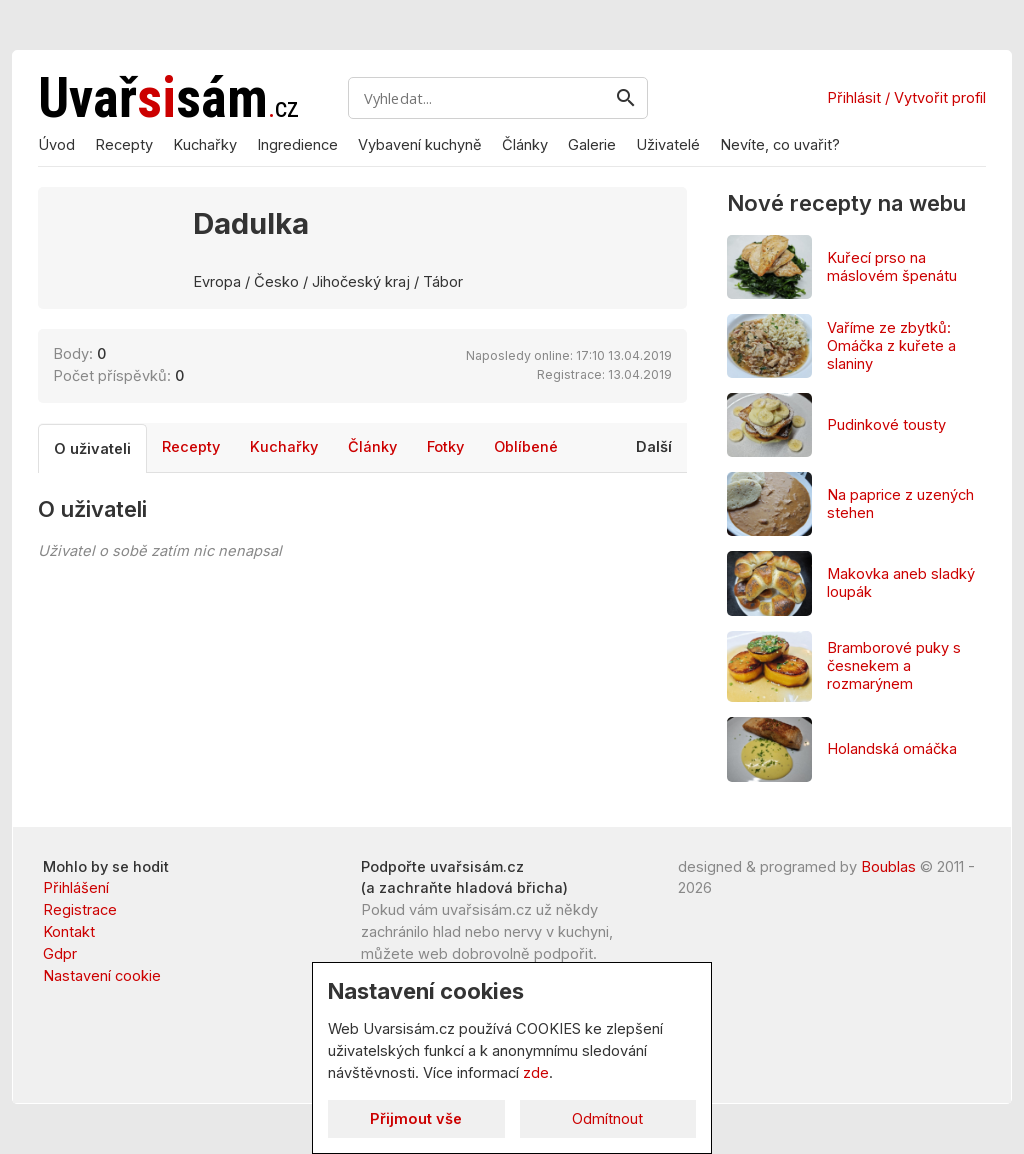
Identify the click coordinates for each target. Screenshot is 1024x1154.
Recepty (124, 145)
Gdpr (60, 954)
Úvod (56, 145)
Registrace (80, 910)
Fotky (445, 474)
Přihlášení (76, 888)
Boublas (888, 867)
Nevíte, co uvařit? (780, 145)
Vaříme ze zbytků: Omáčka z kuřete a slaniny (891, 346)
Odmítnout (607, 1119)
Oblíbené (526, 474)
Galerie (592, 145)
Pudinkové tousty (886, 425)
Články (525, 145)
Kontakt (69, 932)
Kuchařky (205, 145)
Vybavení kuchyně (420, 145)
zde (536, 1073)
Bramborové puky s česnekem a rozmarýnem (894, 666)
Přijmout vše (416, 1119)
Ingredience (297, 145)
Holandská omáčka (892, 749)
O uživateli (92, 476)
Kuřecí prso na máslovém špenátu (892, 267)
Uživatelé (668, 145)
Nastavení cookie (102, 976)
